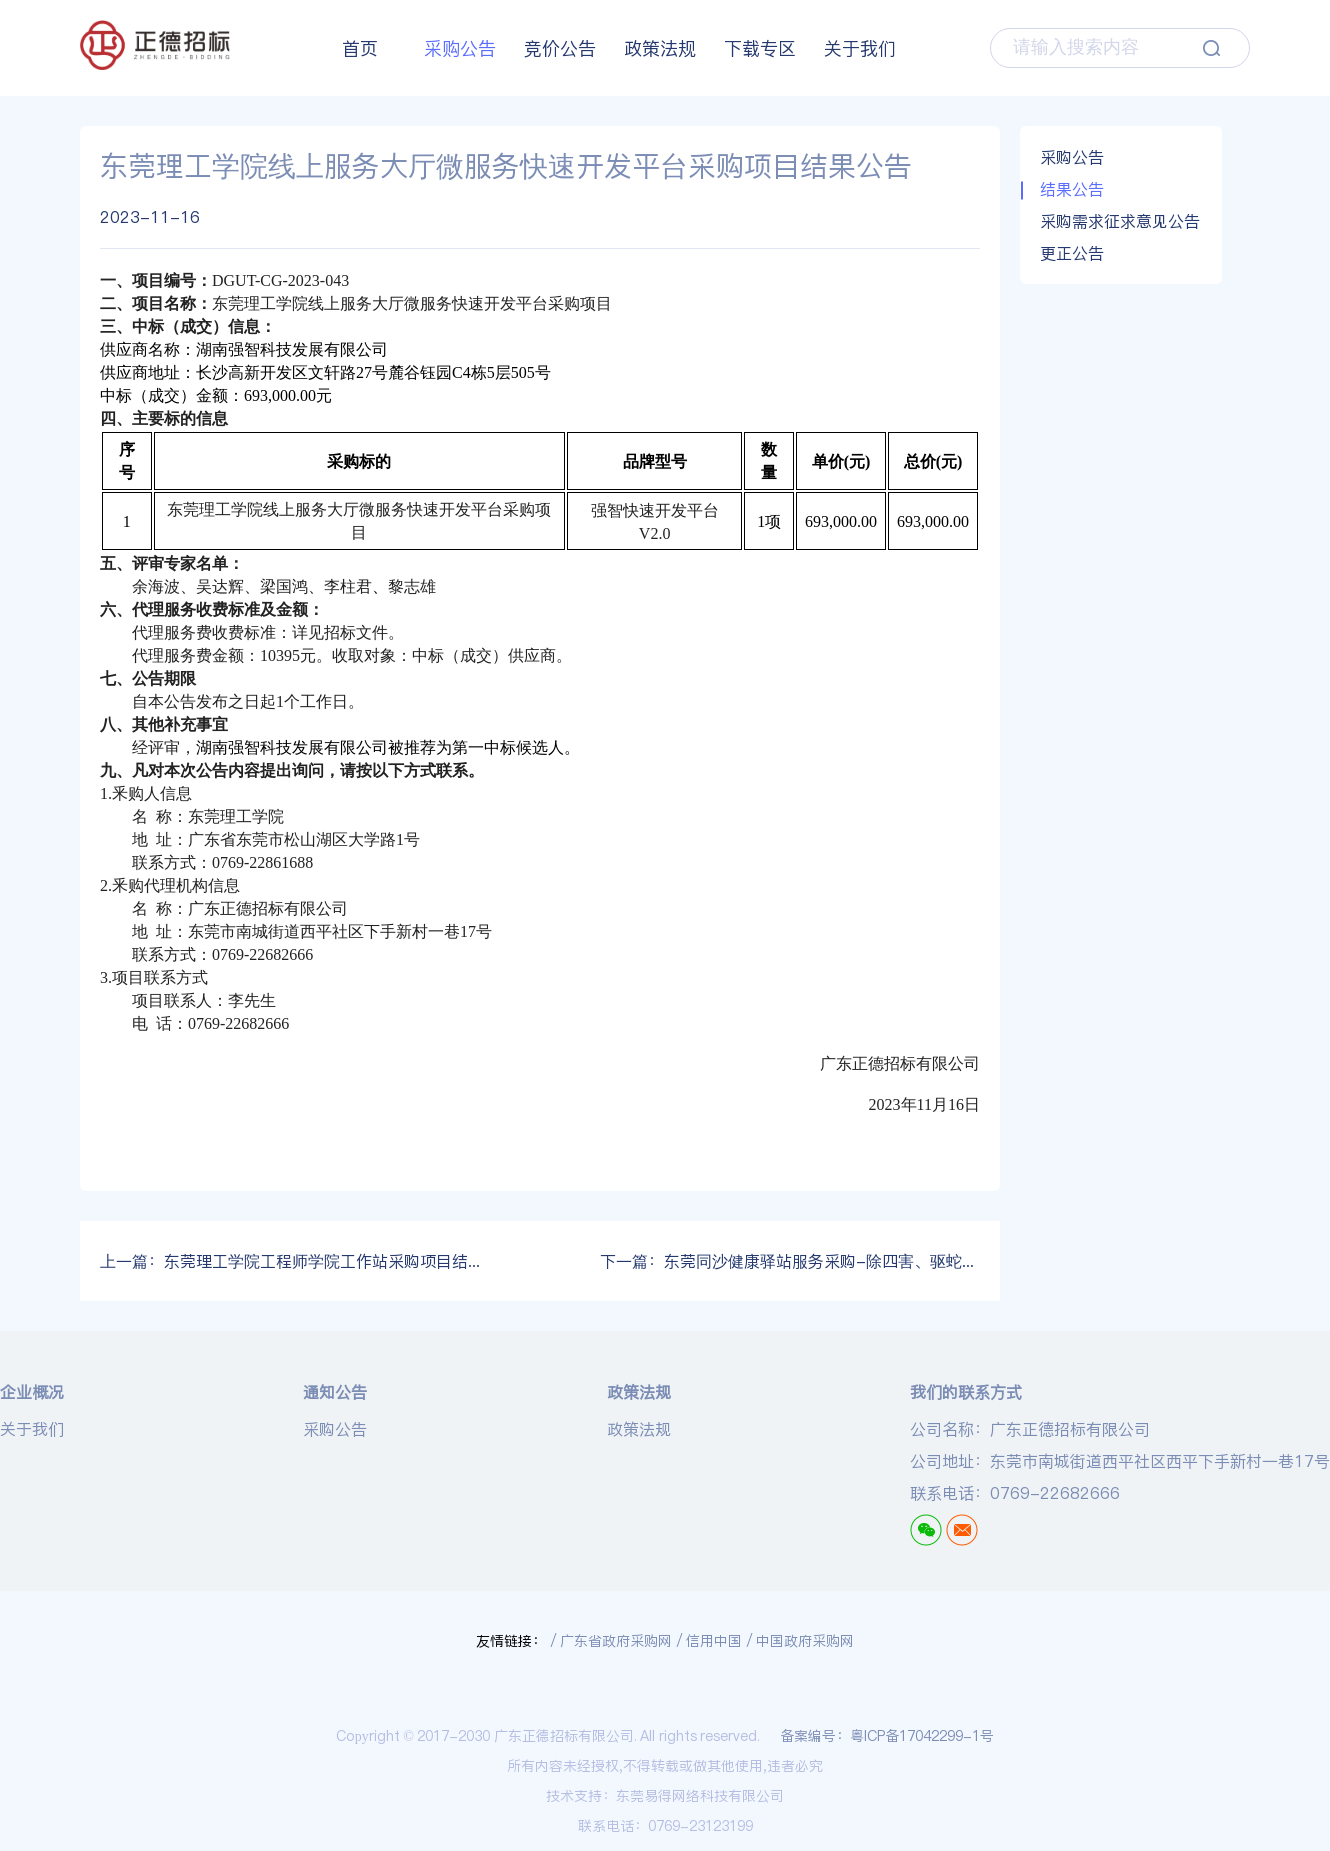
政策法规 (660, 48)
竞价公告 (560, 48)
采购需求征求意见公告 (1120, 221)
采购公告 (460, 48)
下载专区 (760, 48)
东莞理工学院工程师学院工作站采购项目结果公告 (290, 1261)
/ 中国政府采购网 (800, 1641)
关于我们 (860, 48)
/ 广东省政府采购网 (611, 1641)
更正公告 (1072, 253)
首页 (360, 48)
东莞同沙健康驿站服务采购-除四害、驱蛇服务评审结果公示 (790, 1261)
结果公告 (1072, 189)
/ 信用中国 (709, 1641)
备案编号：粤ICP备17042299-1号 (887, 1736)
